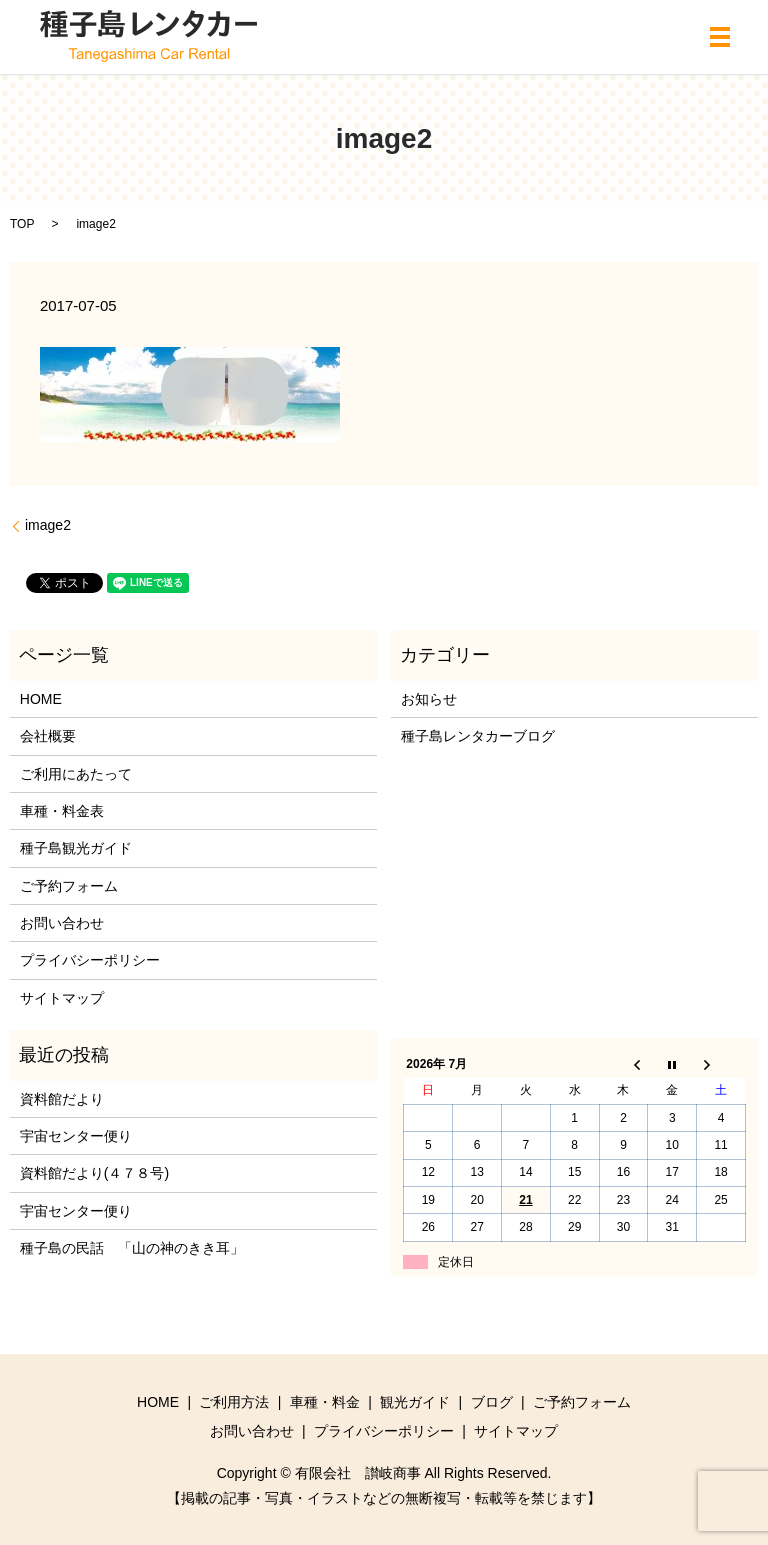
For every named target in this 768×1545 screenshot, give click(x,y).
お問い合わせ (62, 923)
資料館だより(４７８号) (94, 1173)
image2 (48, 525)
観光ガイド (415, 1402)
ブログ (492, 1402)
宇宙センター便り (76, 1136)
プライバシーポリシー (90, 960)
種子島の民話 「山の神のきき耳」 (132, 1248)
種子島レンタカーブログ (478, 736)
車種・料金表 (62, 811)
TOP (22, 224)
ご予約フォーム (69, 886)
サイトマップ (62, 998)
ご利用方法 (234, 1402)
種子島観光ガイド (76, 848)
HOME (41, 699)
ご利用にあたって (76, 774)
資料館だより (62, 1099)
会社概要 (48, 736)
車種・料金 (325, 1402)
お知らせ (429, 699)
